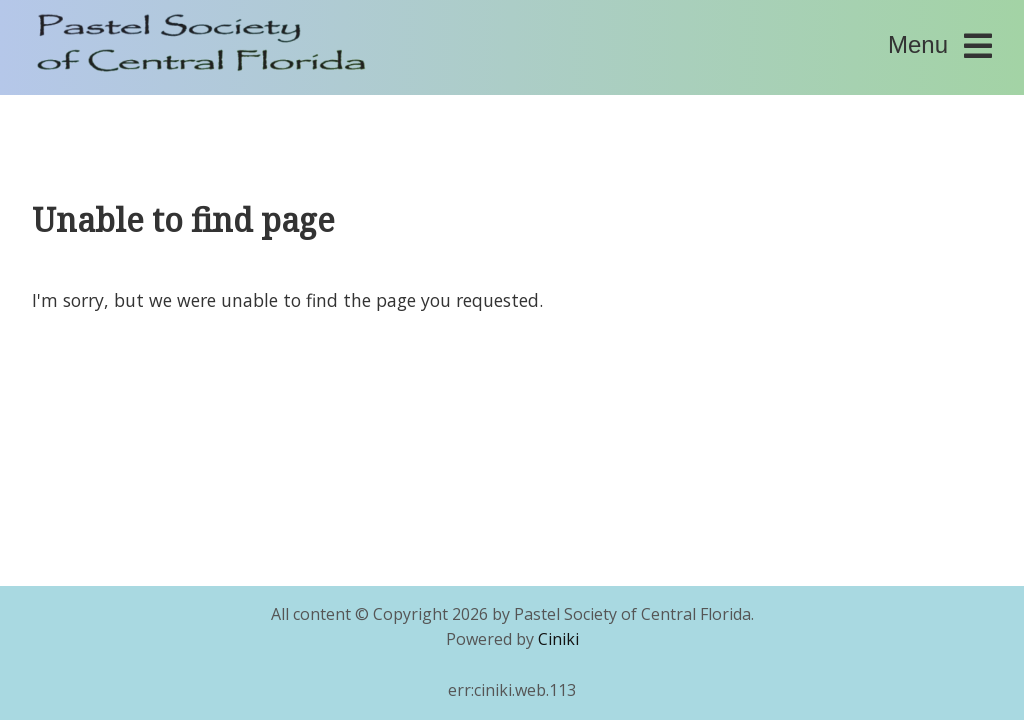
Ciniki (558, 639)
